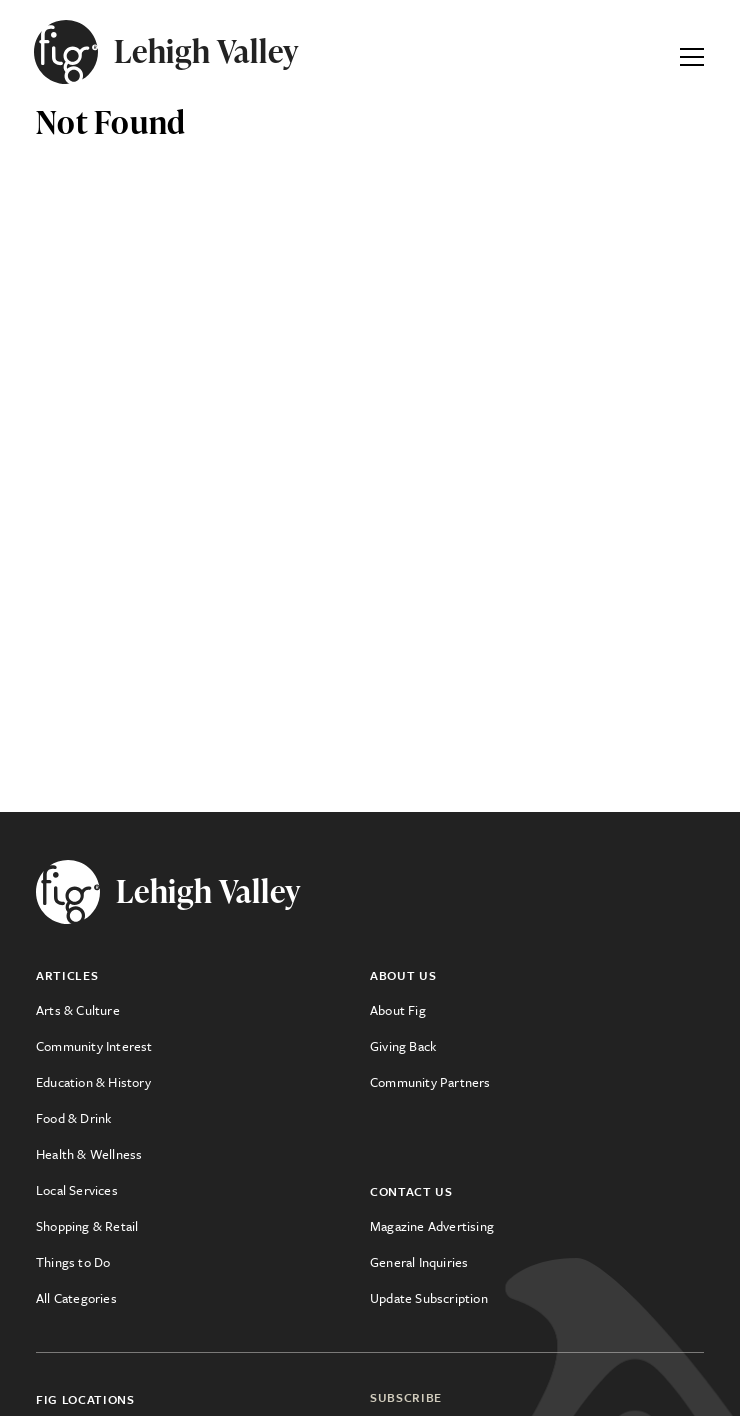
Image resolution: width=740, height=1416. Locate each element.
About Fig (398, 1010)
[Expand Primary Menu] (692, 52)
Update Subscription (429, 1298)
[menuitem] (203, 1010)
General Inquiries (419, 1262)
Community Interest (94, 1046)
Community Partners (430, 1082)
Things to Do (73, 1262)
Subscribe (406, 1397)
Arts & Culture (78, 1010)
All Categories (76, 1298)
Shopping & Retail (87, 1226)
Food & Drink (73, 1118)
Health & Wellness (89, 1154)
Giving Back (403, 1046)
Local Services (77, 1190)
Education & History (93, 1082)
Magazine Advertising (432, 1226)
